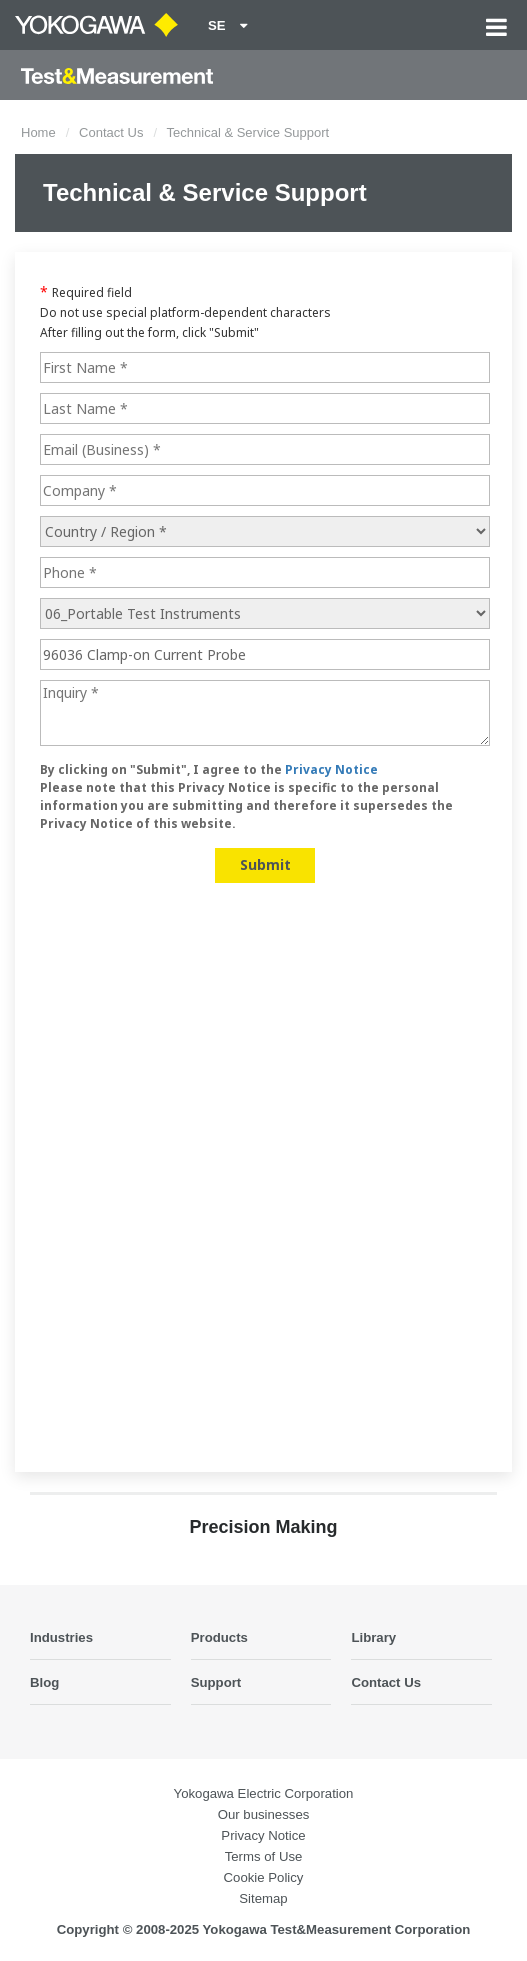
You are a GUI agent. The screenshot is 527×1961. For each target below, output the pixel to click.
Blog (44, 1682)
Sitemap (263, 1898)
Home (38, 132)
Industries (61, 1637)
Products (219, 1637)
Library (373, 1637)
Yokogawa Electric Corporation (264, 1793)
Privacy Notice (263, 1835)
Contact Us (111, 132)
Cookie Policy (264, 1877)
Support (216, 1682)
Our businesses (264, 1814)
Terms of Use (264, 1856)
